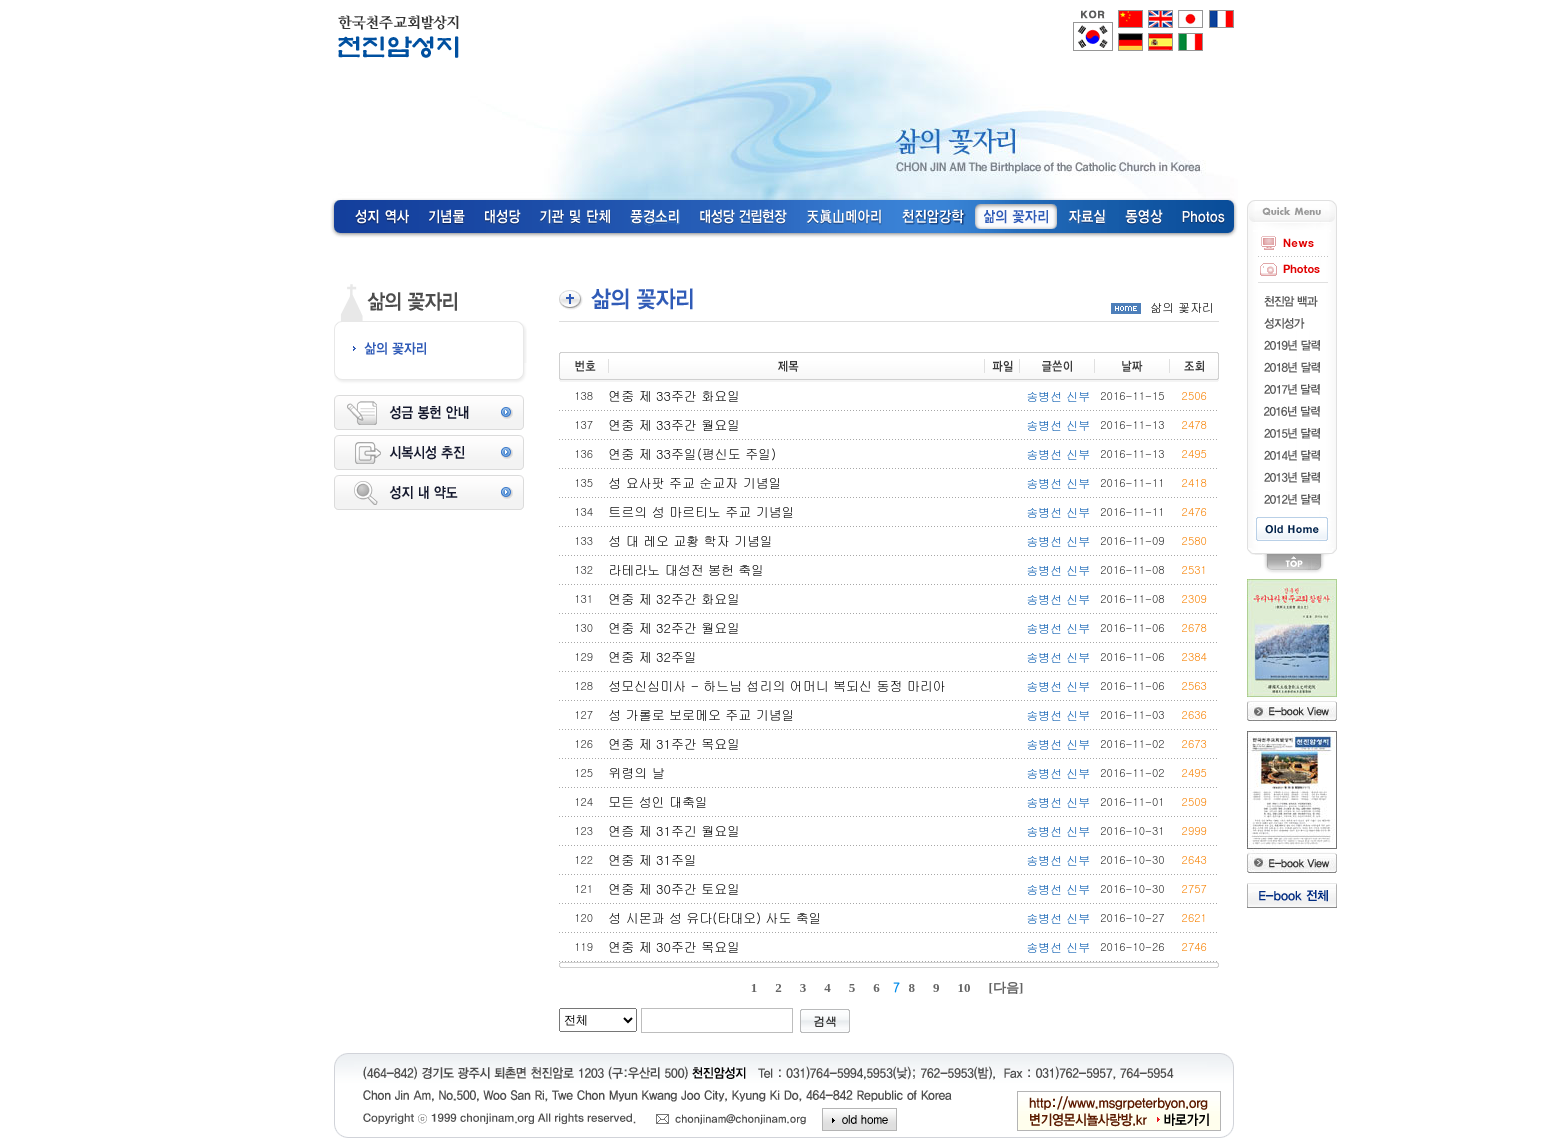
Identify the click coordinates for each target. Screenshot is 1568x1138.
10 (964, 987)
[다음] (1006, 987)
